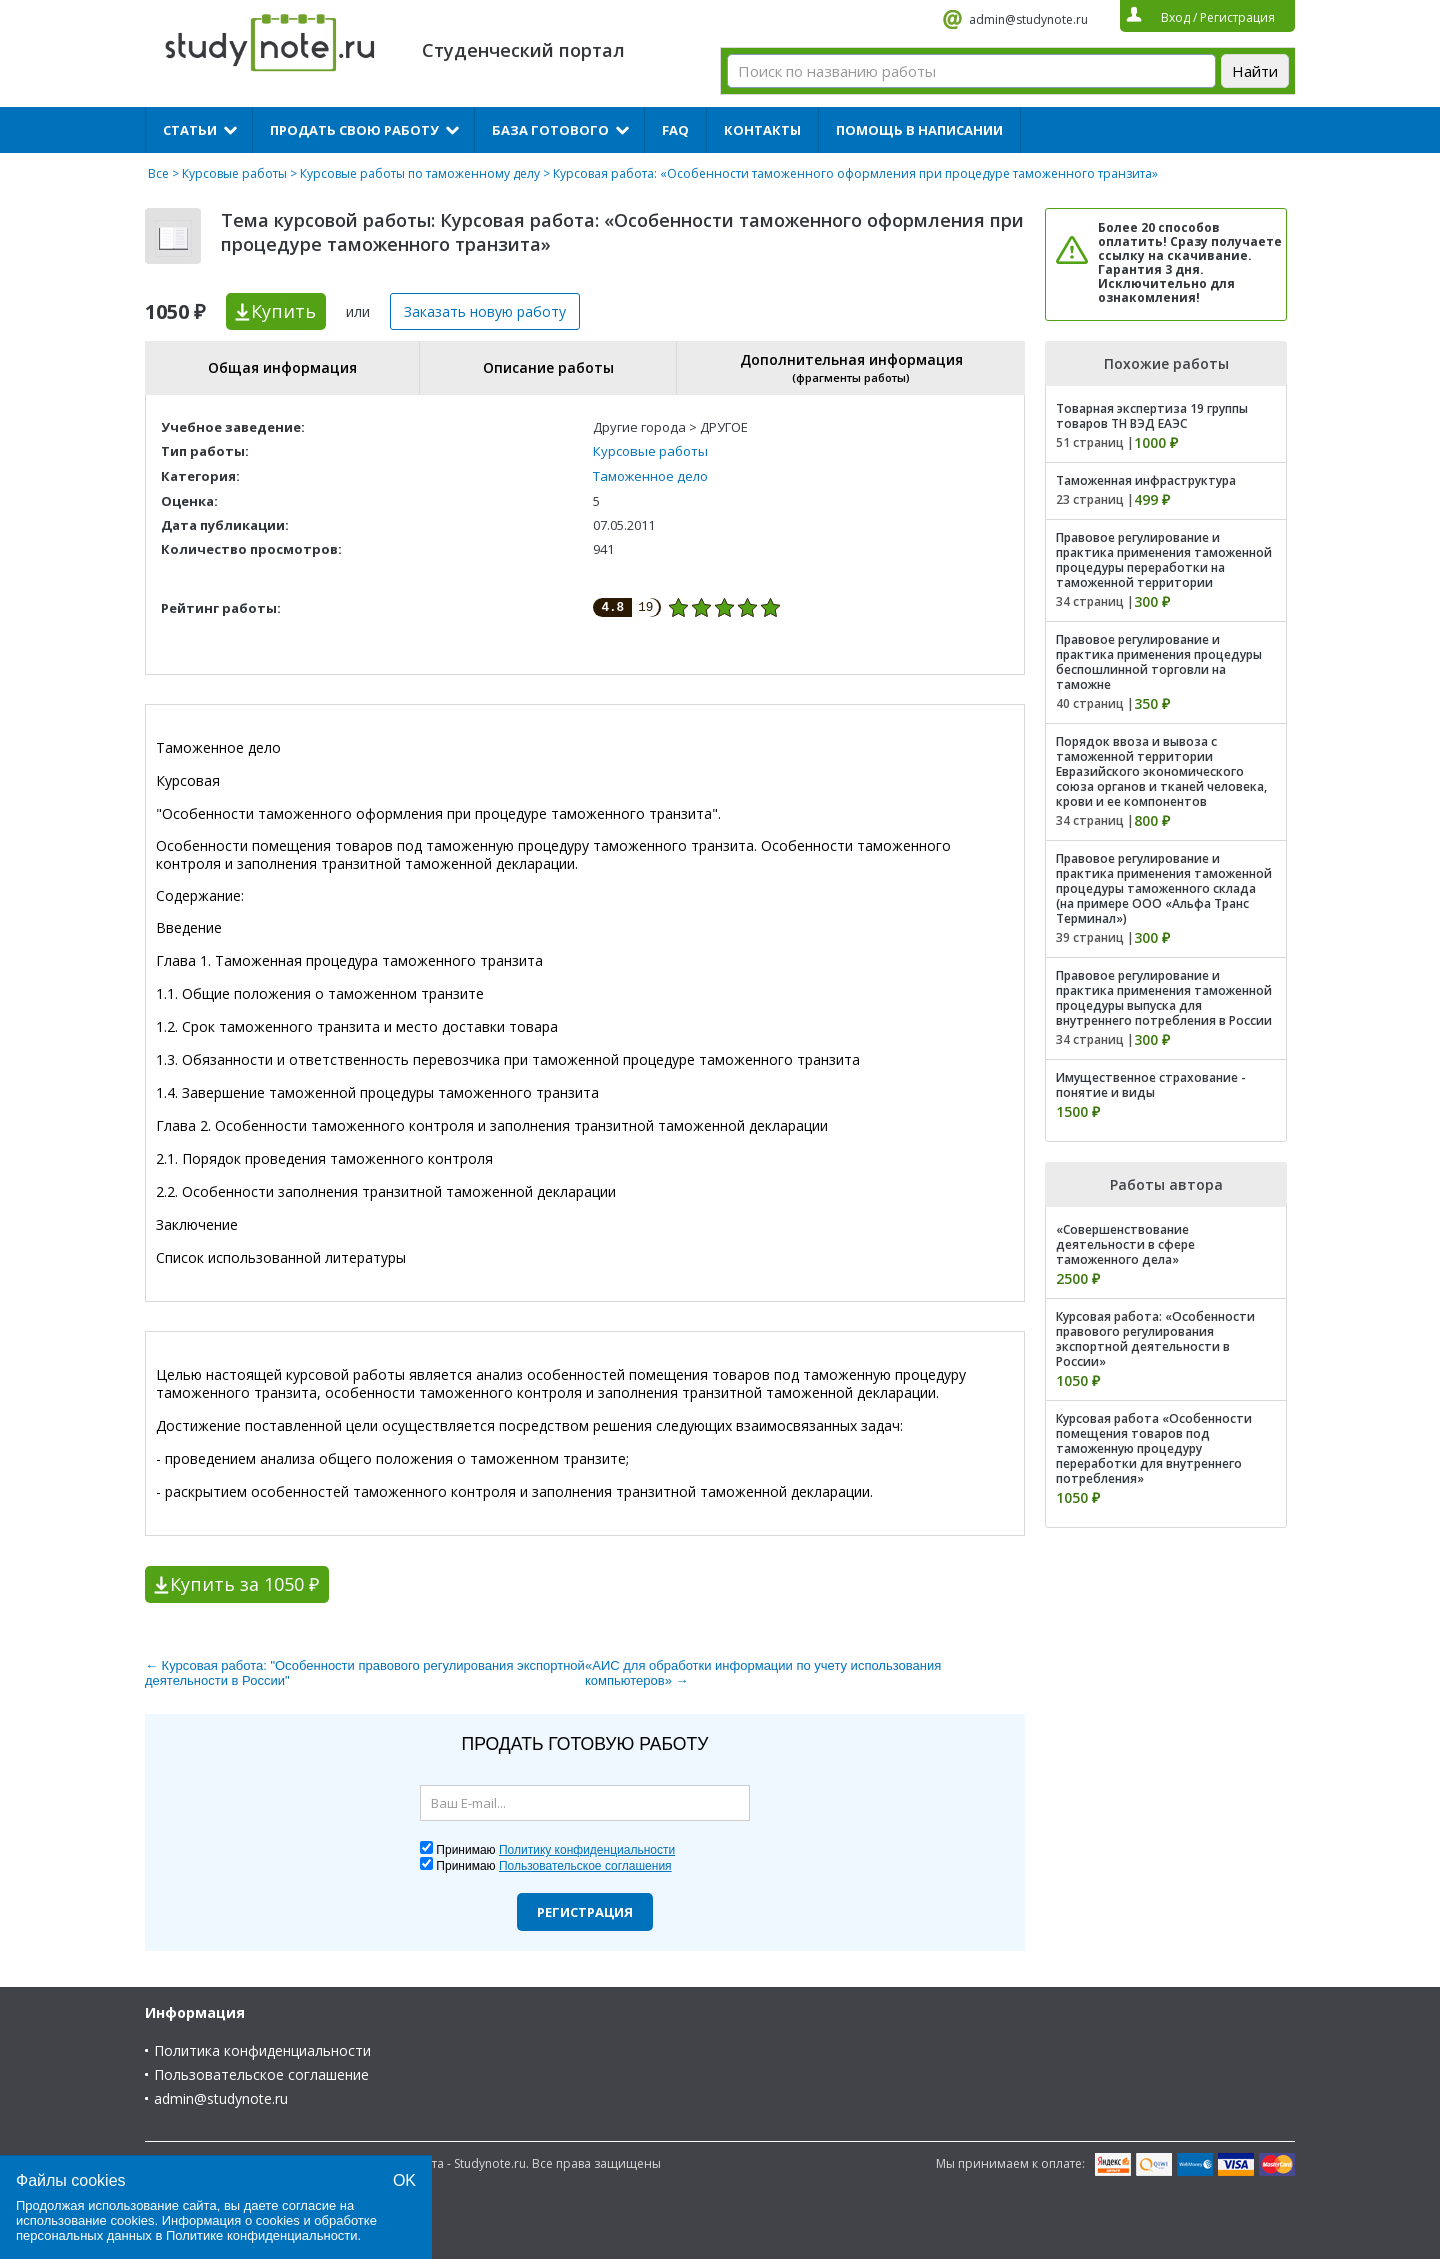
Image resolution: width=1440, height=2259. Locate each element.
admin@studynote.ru (1028, 19)
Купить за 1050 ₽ (244, 1584)
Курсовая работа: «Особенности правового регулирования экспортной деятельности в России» (1155, 1339)
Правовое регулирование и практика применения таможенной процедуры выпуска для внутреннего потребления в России (1164, 998)
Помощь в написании (919, 130)
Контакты (762, 130)
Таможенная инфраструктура (1146, 480)
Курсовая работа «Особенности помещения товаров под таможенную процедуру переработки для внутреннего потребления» (1154, 1448)
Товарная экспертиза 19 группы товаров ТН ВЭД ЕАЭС (1152, 416)
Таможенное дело (650, 476)
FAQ (675, 130)
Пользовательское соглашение (261, 2074)
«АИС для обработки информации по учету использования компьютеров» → (763, 1673)
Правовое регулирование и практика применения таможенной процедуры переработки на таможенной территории (1164, 560)
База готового (550, 130)
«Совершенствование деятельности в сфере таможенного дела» (1125, 1244)
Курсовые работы (234, 173)
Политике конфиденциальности (262, 2235)
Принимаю (555, 1850)
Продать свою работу (354, 130)
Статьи (190, 130)
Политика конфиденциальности (262, 2050)
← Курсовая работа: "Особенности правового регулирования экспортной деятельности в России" (365, 1673)
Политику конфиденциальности (587, 1850)
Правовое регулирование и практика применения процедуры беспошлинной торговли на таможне (1159, 662)
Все (158, 173)
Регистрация (585, 1912)
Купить (283, 311)
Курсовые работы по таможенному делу (420, 173)
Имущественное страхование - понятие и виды (1151, 1085)
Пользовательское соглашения (585, 1866)
